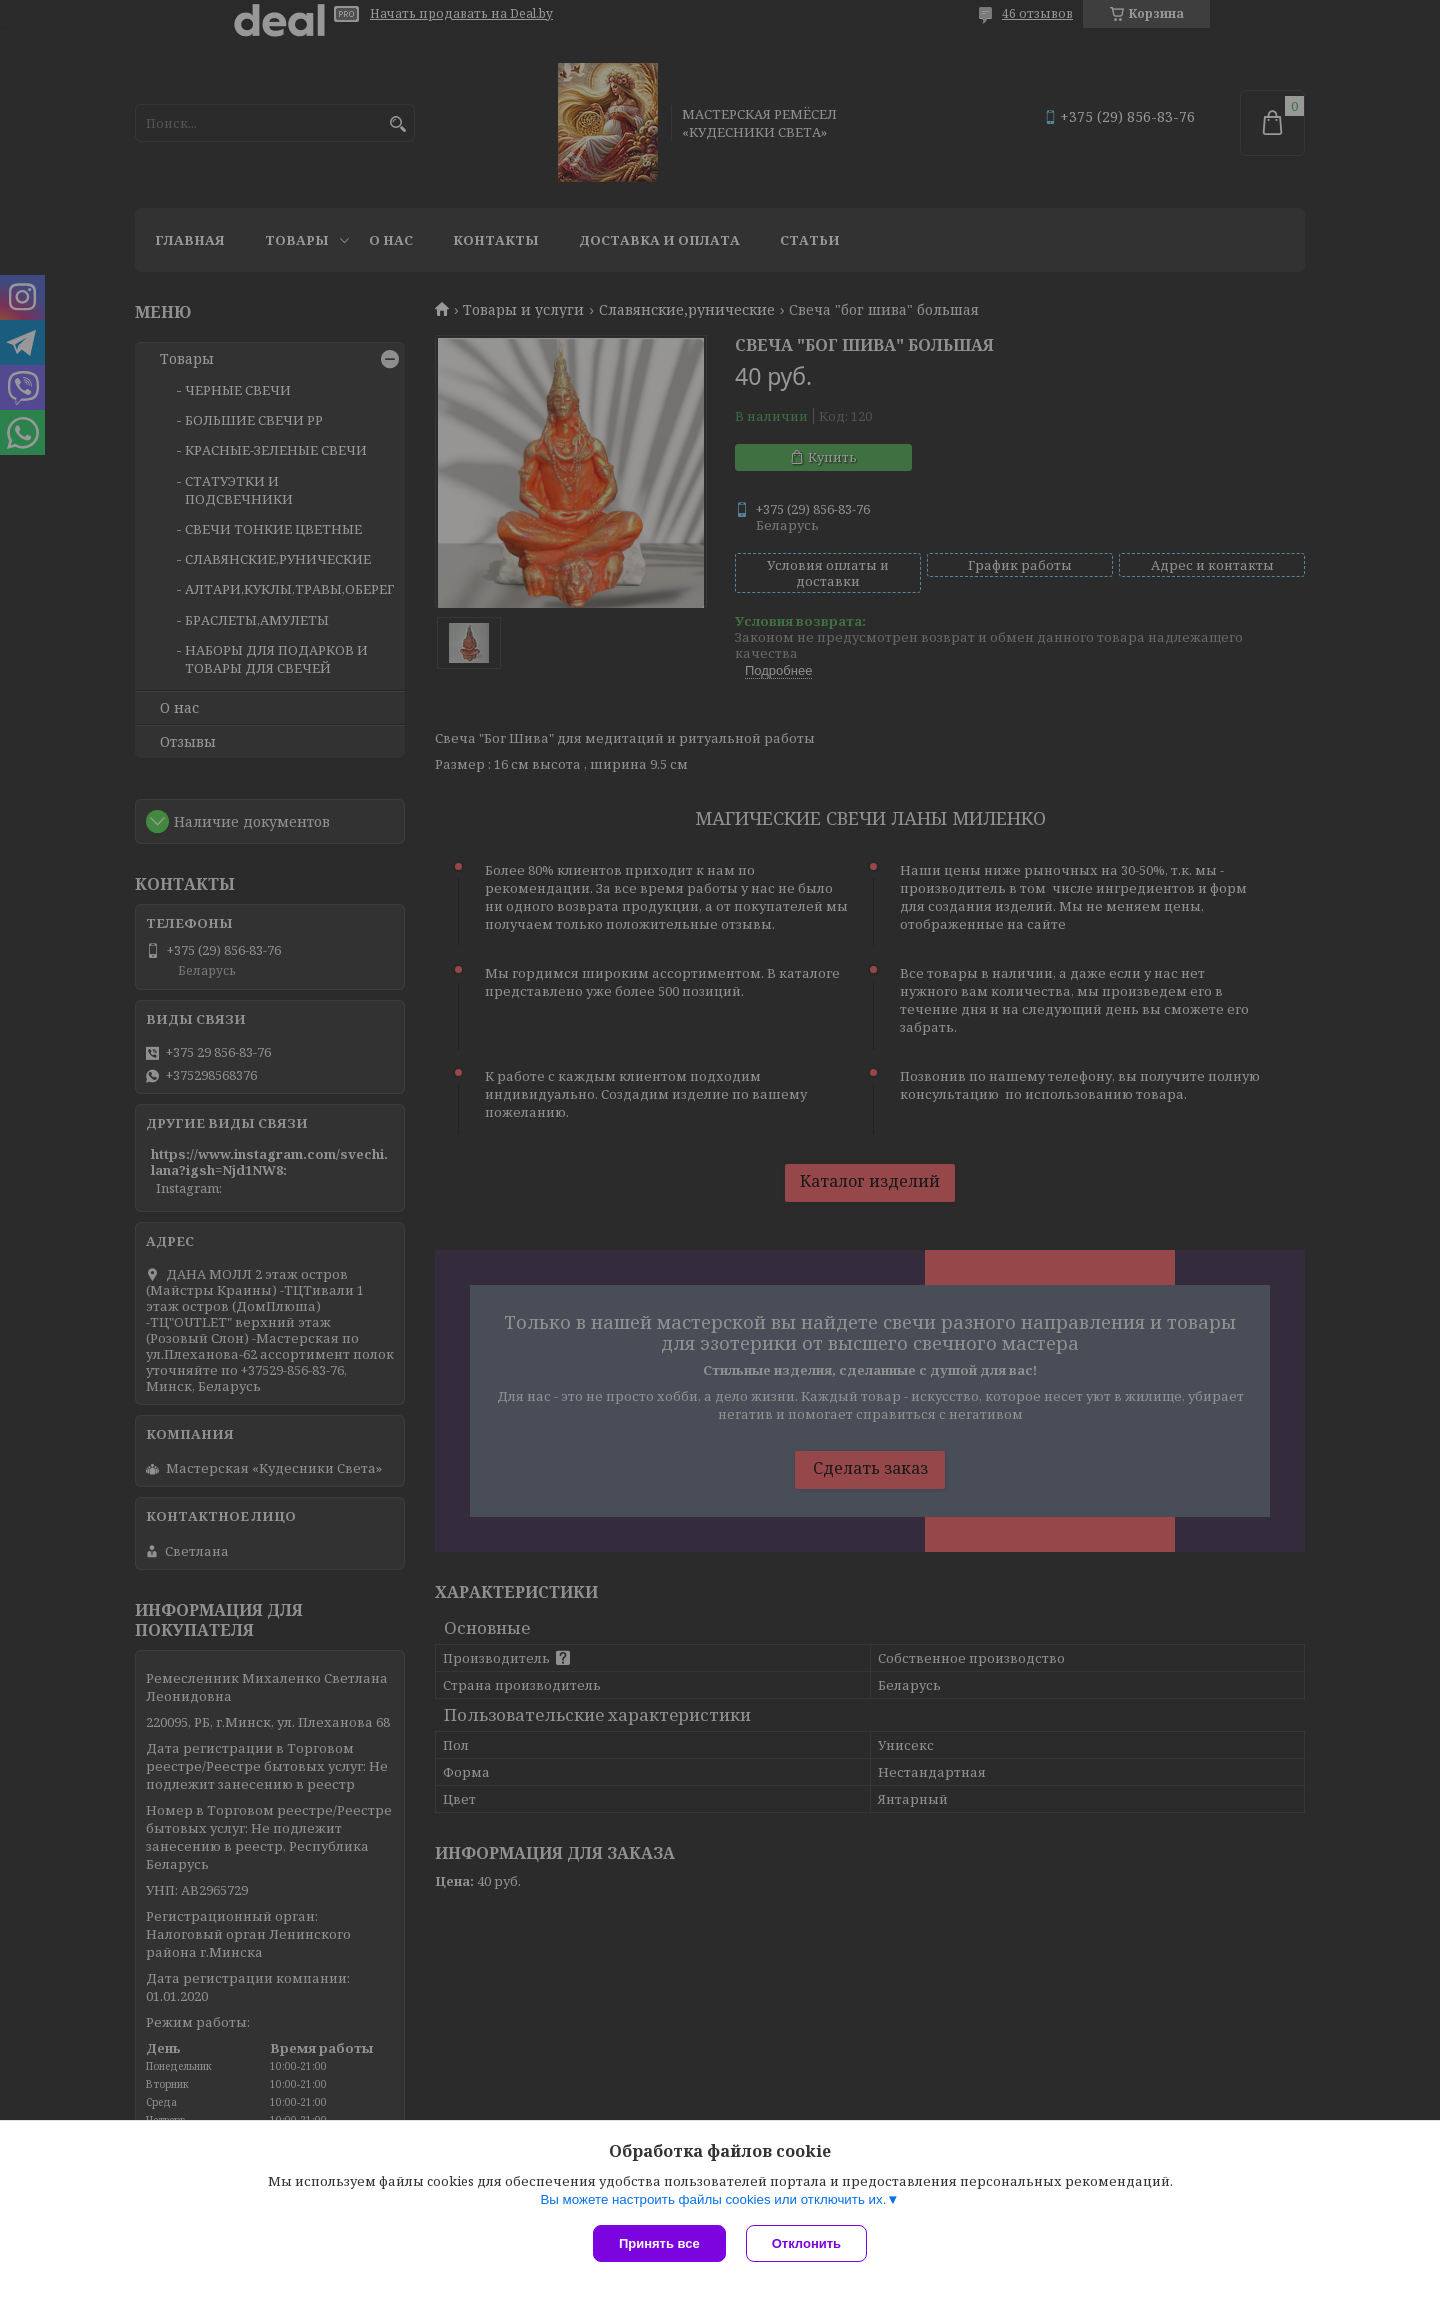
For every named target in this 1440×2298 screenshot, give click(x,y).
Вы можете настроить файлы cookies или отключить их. (713, 2199)
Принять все (659, 2243)
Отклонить (806, 2243)
